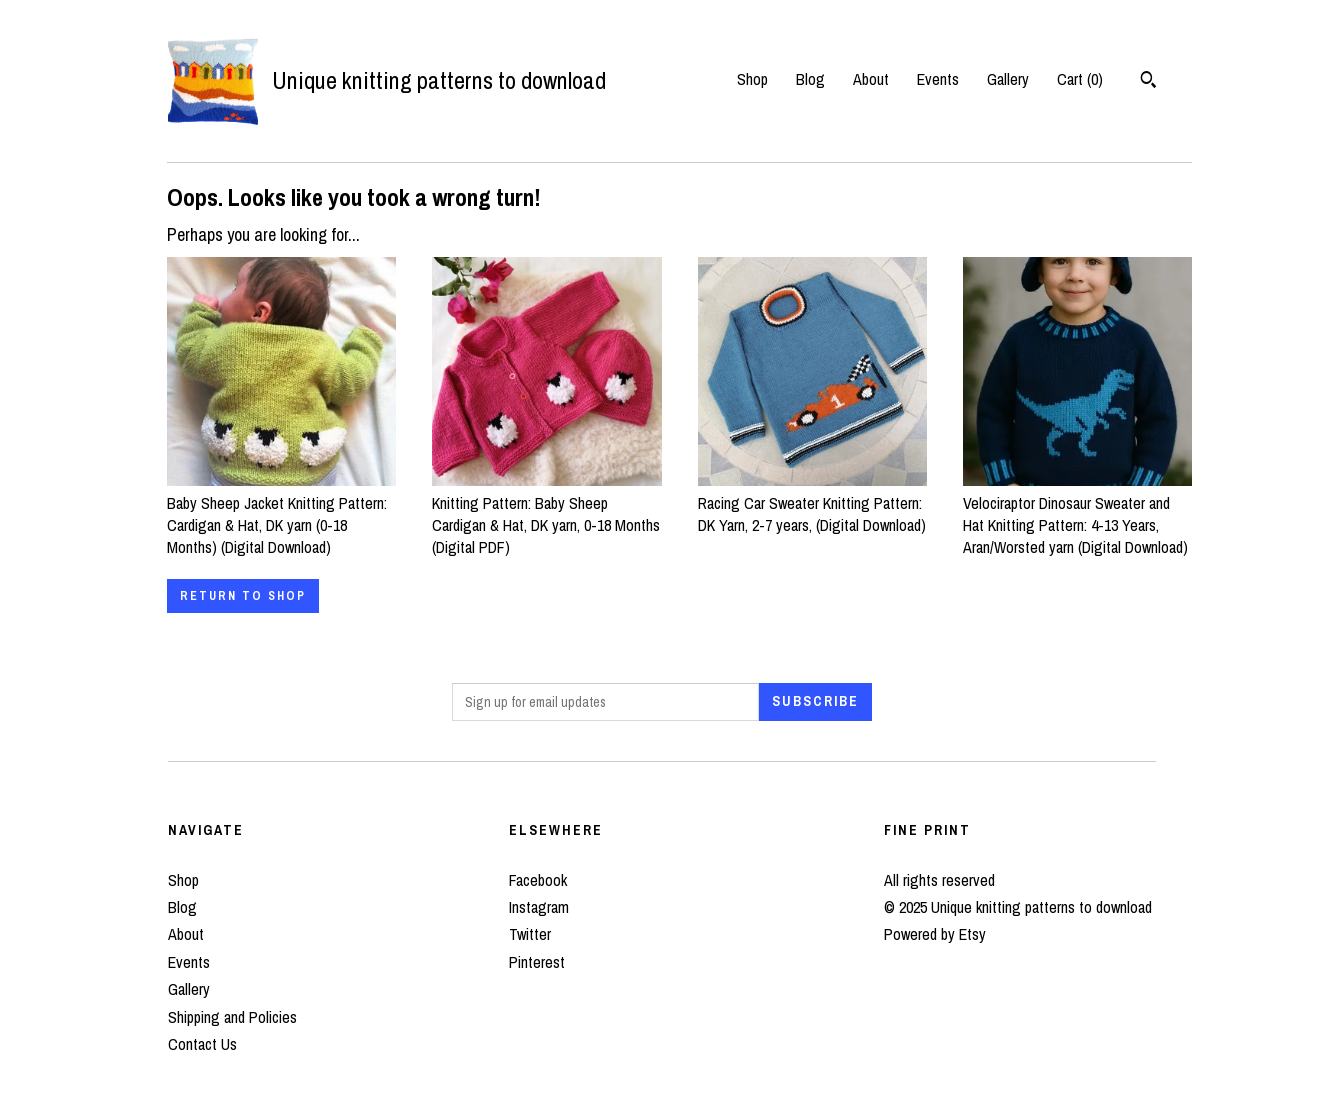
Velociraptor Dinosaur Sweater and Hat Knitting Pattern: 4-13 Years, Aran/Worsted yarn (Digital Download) (1077, 513)
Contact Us (202, 1044)
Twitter (530, 934)
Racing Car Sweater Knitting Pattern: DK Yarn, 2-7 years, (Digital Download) (812, 502)
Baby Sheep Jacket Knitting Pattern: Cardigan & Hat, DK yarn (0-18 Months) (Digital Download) (281, 513)
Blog (810, 79)
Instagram (539, 907)
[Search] (1148, 82)
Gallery (1008, 79)
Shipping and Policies (232, 1017)
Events (938, 79)
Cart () (1080, 79)
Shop (752, 79)
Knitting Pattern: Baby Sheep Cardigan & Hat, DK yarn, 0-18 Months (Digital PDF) (546, 513)
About (871, 79)
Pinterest (537, 962)
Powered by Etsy (935, 934)
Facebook (538, 880)
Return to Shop (243, 596)
